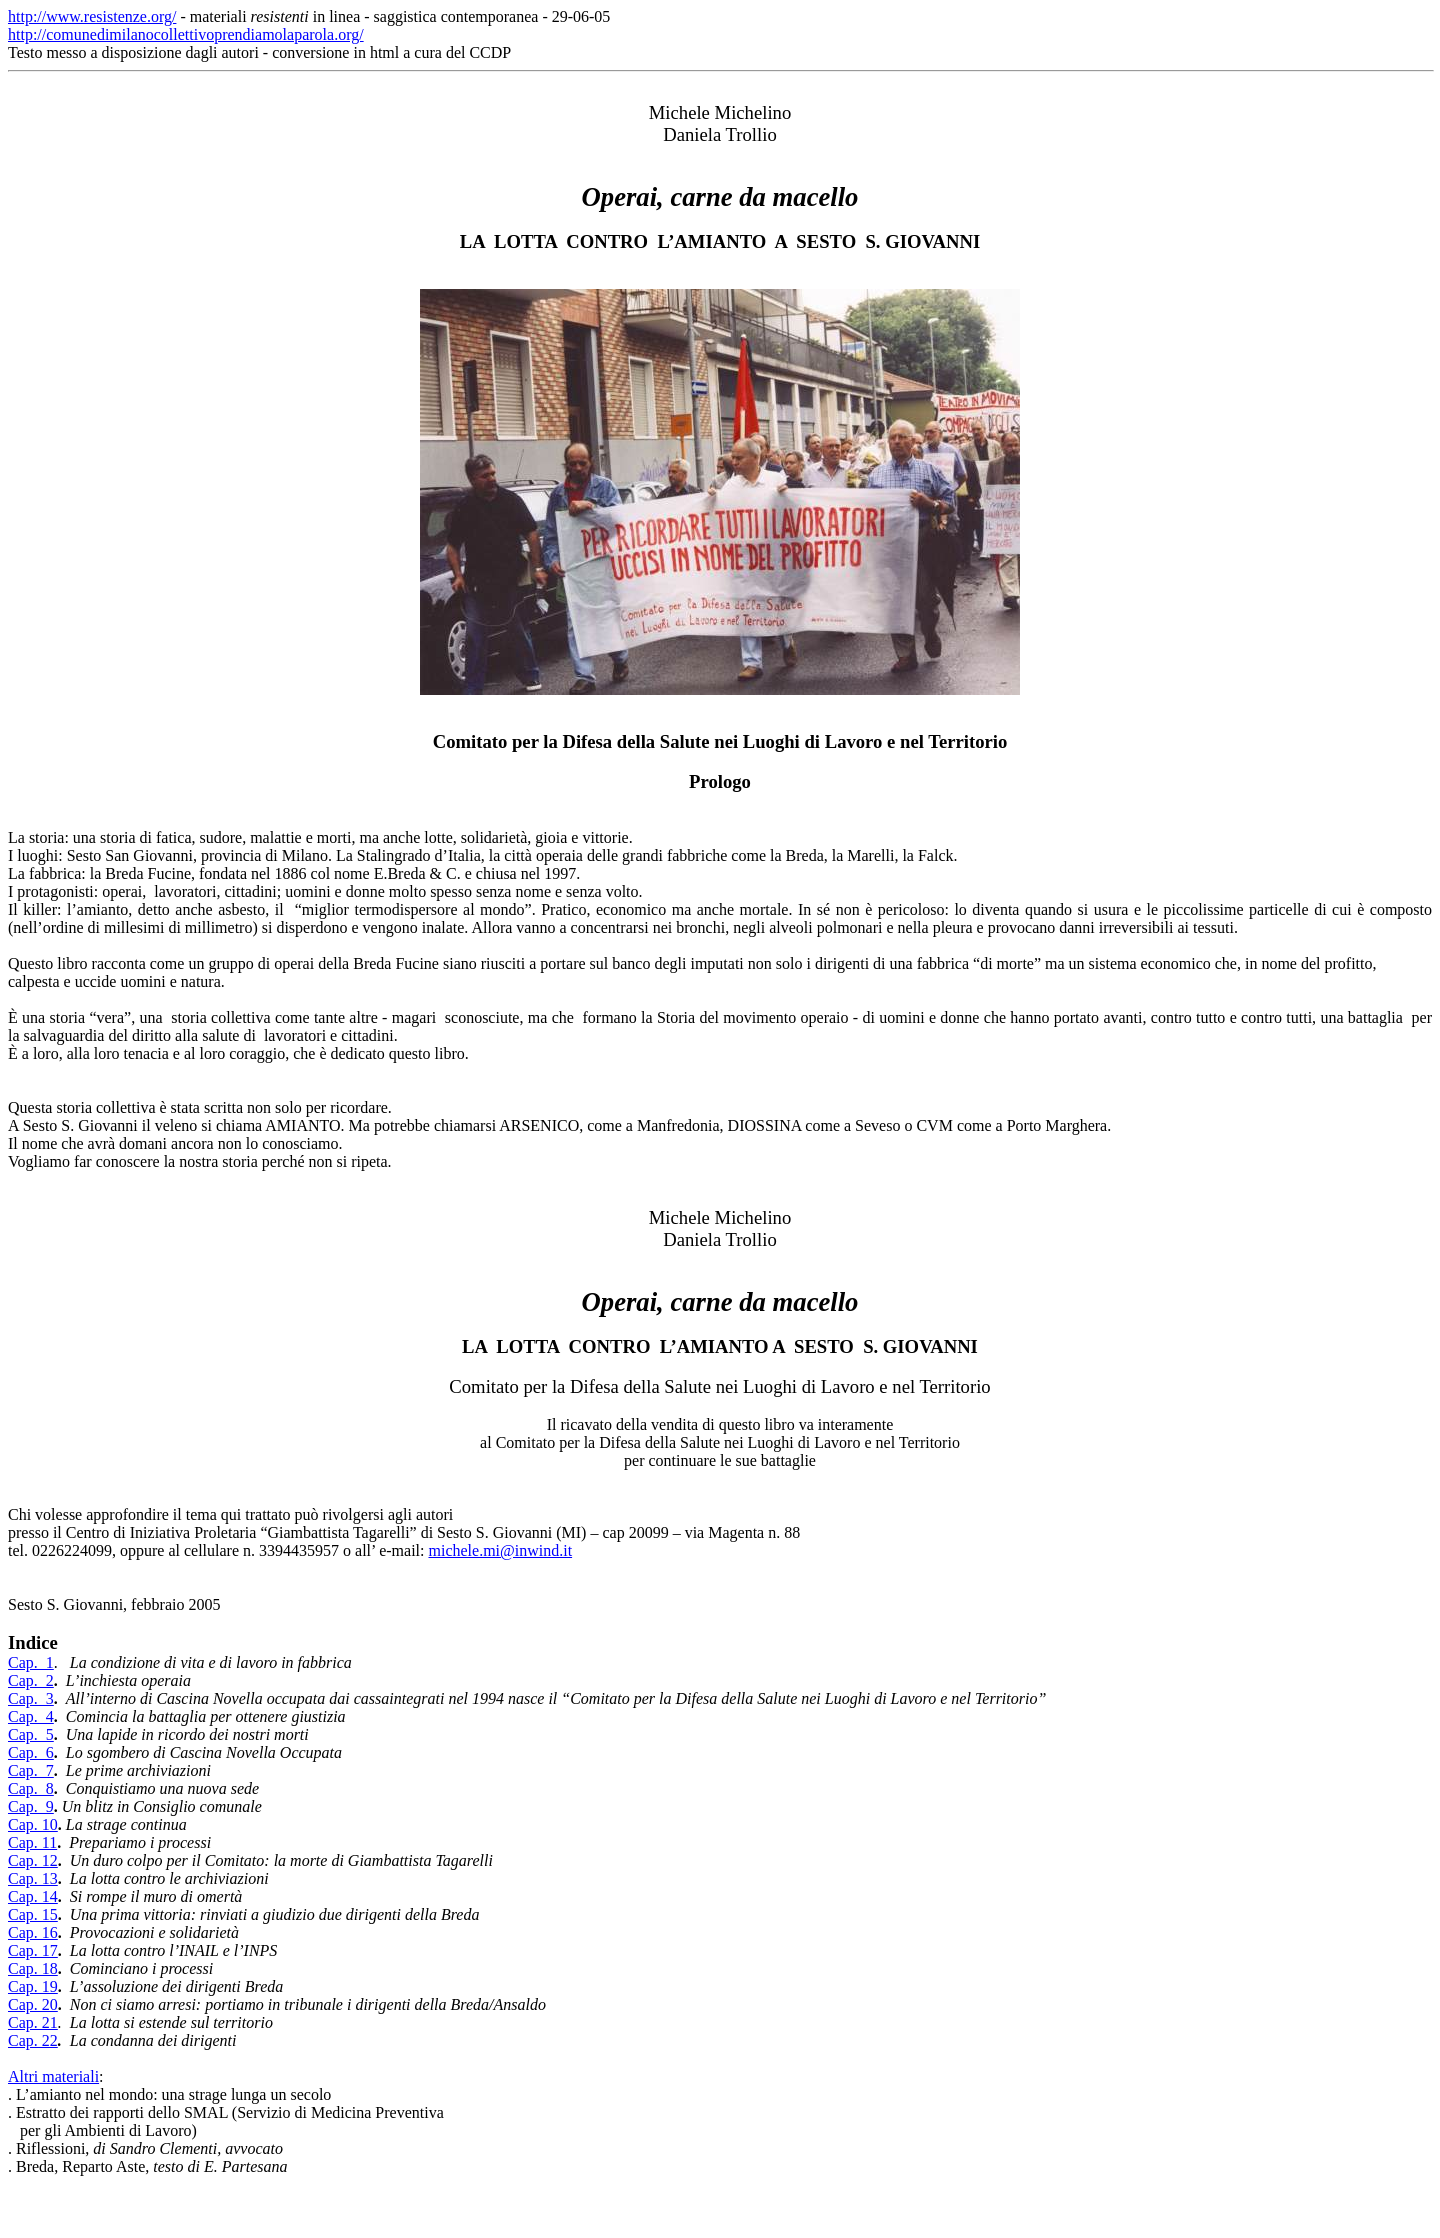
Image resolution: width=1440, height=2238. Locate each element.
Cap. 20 (33, 2004)
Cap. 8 (31, 1788)
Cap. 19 (33, 1986)
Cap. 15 (33, 1914)
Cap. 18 (33, 1968)
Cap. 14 (33, 1896)
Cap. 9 (31, 1806)
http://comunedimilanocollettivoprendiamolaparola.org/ (186, 34)
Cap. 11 (32, 1842)
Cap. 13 (33, 1878)
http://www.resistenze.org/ (92, 16)
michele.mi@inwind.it (500, 1550)
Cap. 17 (33, 1950)
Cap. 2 (31, 1680)
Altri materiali (53, 2076)
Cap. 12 (33, 1860)
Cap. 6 (31, 1752)
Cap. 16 (33, 1932)
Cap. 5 (31, 1734)
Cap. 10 (33, 1824)
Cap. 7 (31, 1770)
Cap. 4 (31, 1716)
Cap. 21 (33, 2022)
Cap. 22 (33, 2040)
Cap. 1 (31, 1662)
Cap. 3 (31, 1698)
